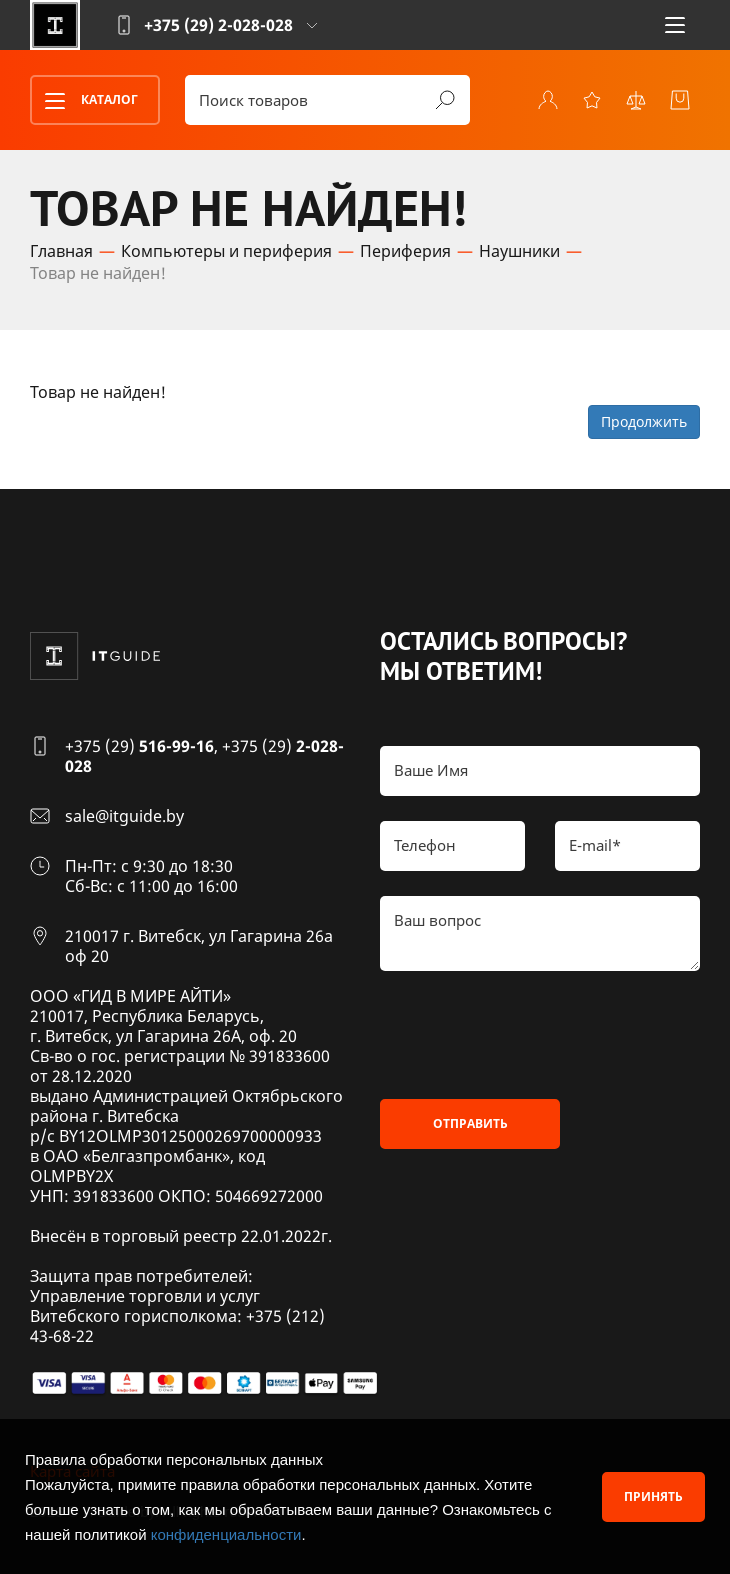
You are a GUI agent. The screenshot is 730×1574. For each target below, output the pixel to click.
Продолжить (644, 421)
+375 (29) (139, 746)
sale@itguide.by (124, 816)
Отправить (470, 1123)
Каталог (85, 101)
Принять (653, 1496)
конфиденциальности (226, 1534)
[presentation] (532, 1035)
